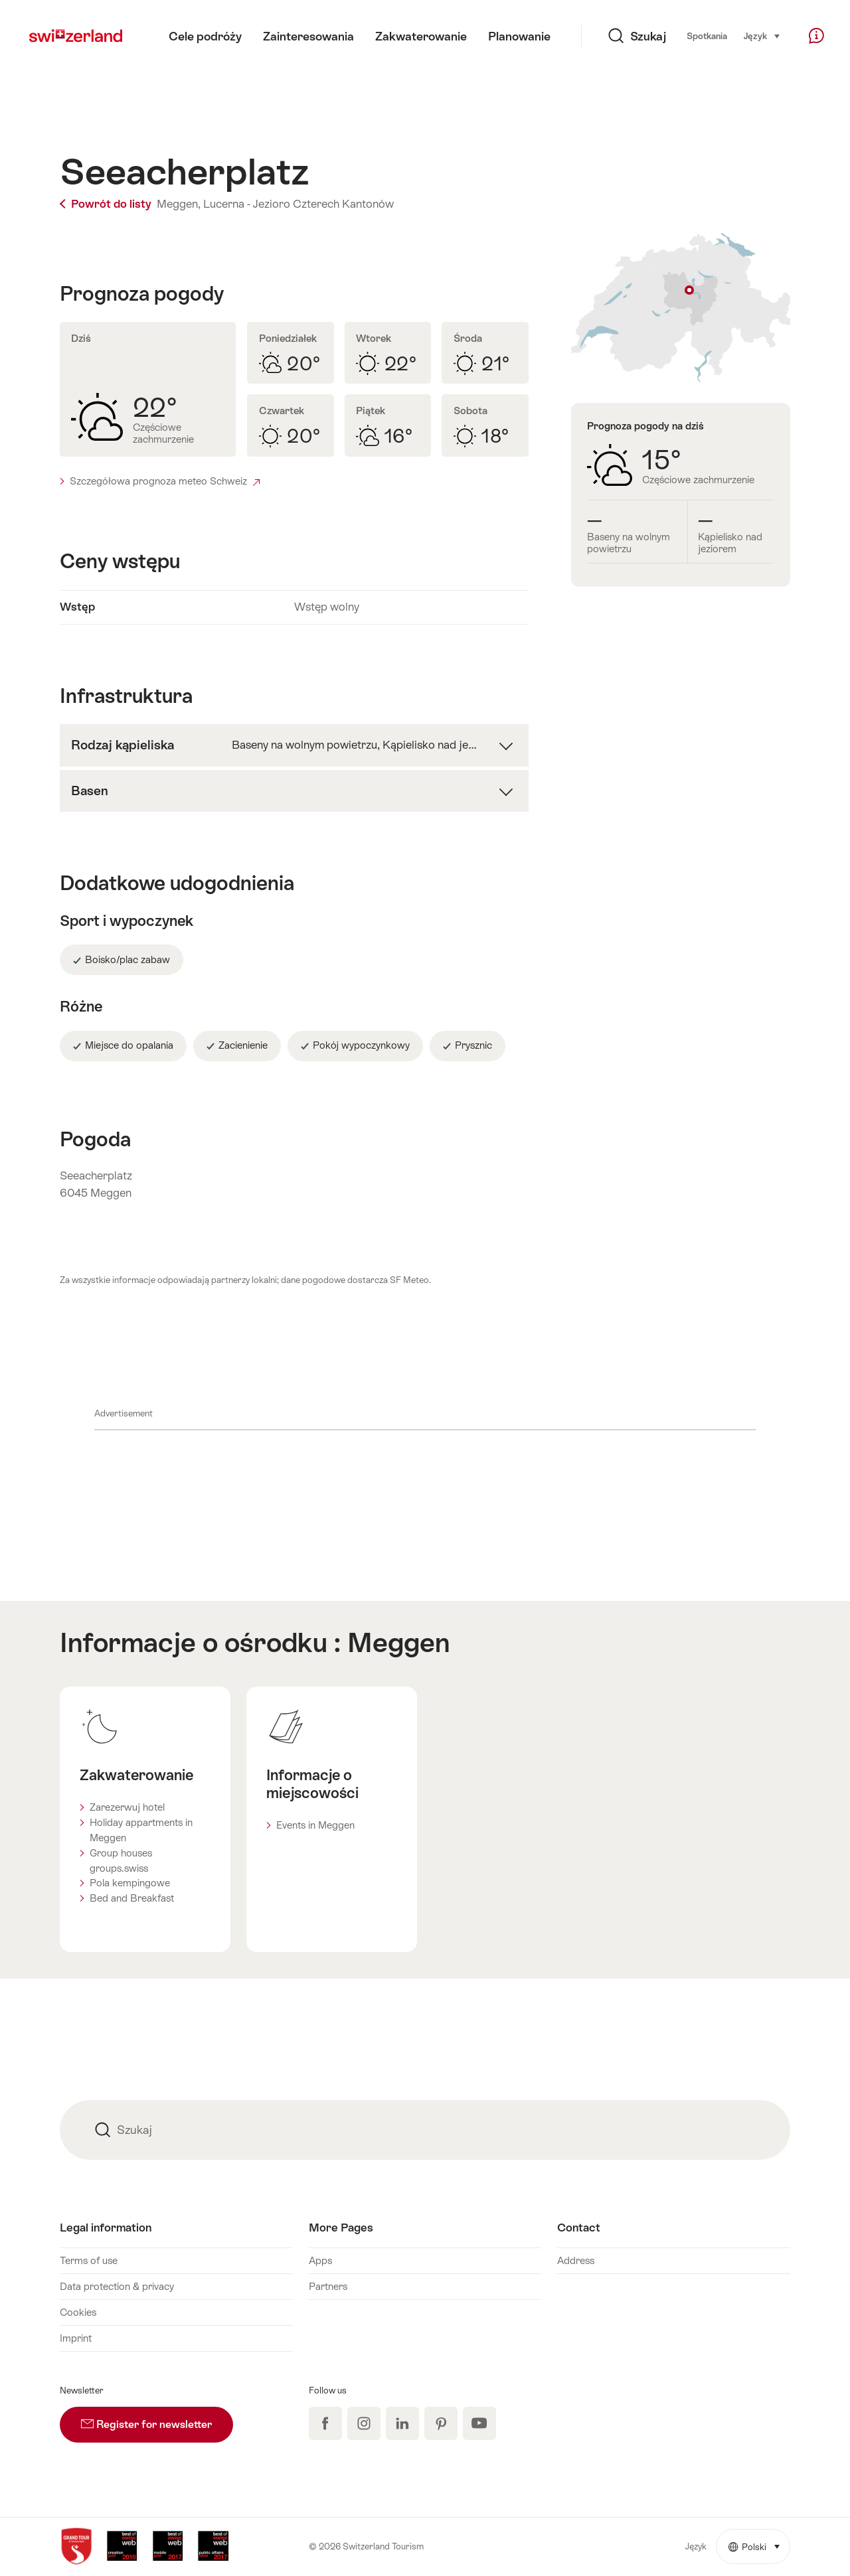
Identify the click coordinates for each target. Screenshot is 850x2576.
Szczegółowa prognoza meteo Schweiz (165, 481)
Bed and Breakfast (132, 1898)
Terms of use (89, 2260)
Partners (328, 2286)
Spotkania (707, 36)
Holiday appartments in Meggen (141, 1830)
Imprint (76, 2338)
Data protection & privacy (117, 2286)
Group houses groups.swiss (121, 1860)
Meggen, (179, 203)
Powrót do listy (107, 203)
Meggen (398, 1642)
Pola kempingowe (130, 1882)
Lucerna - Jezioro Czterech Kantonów (298, 203)
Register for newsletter (157, 2419)
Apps (320, 2260)
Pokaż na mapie (680, 307)
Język (762, 35)
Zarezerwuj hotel (127, 1807)
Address (575, 2260)
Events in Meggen (315, 1825)
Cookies (78, 2312)
